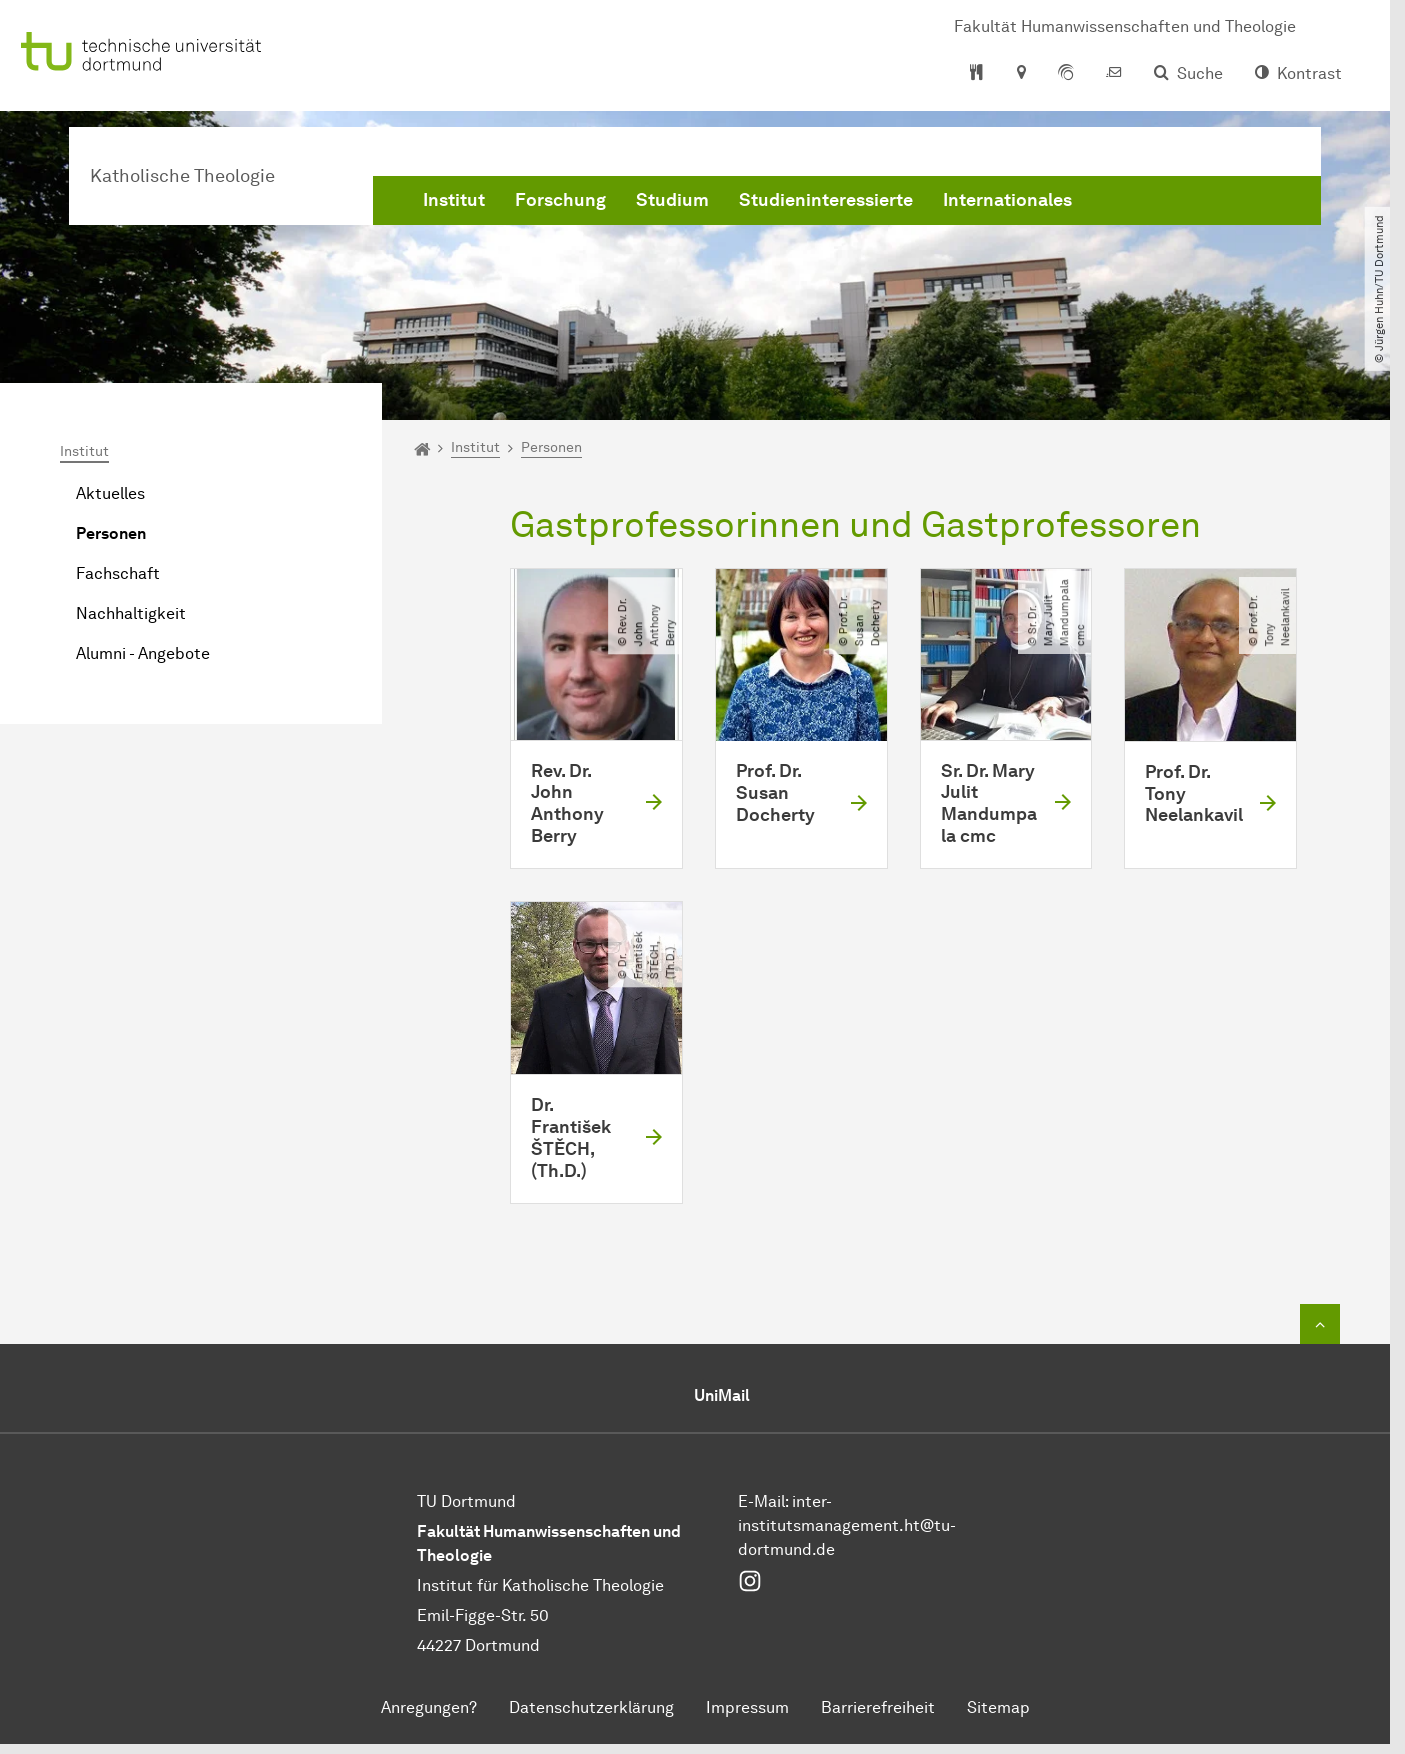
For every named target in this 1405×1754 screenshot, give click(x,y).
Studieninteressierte (826, 200)
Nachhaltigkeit (131, 613)
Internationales (1007, 200)
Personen (111, 533)
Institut (454, 200)
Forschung (560, 200)
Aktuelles (110, 493)
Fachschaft (118, 573)
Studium (672, 200)
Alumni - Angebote (143, 653)
